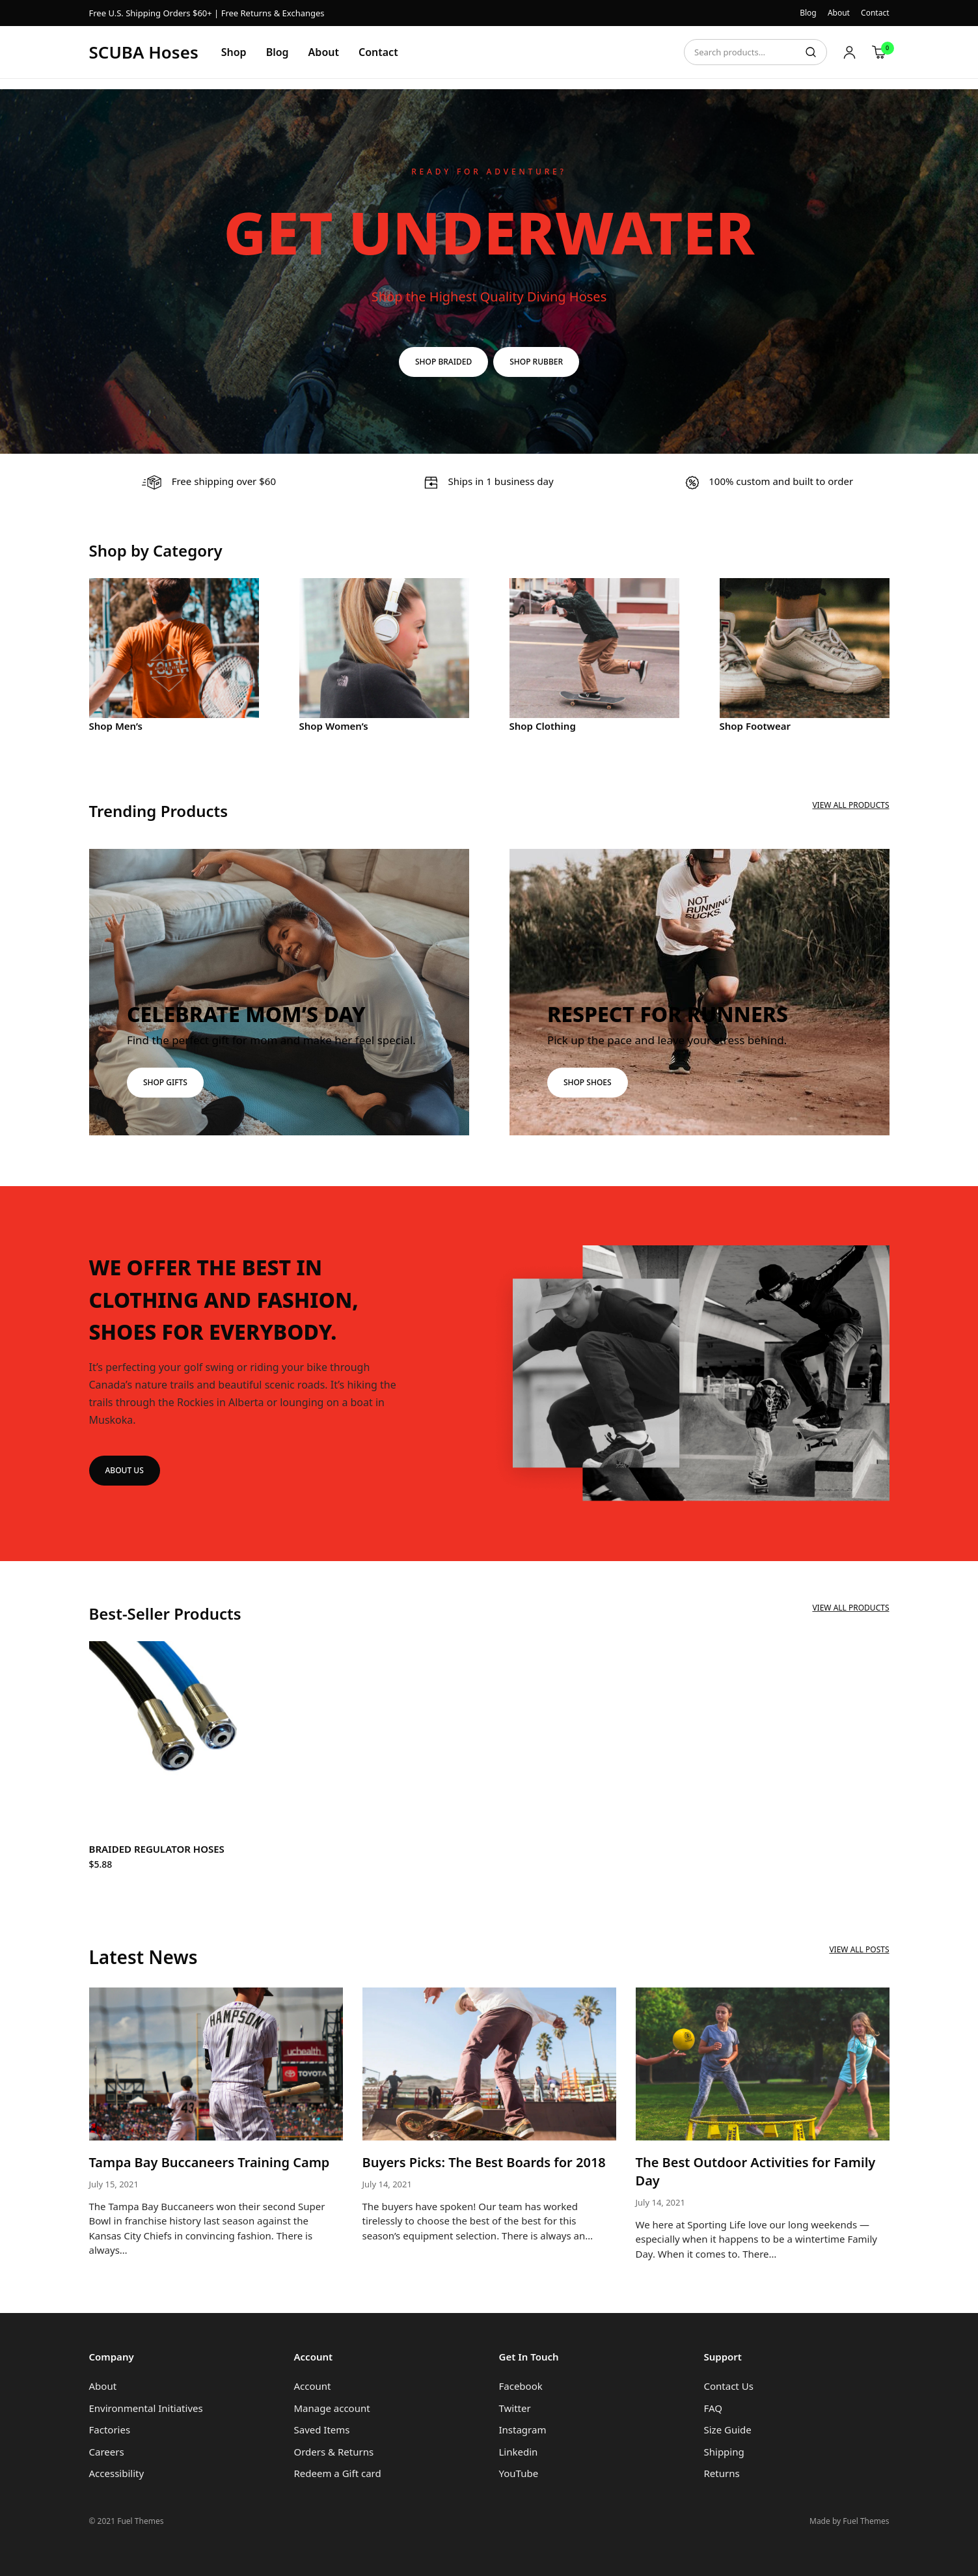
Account (312, 2385)
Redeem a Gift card (337, 2473)
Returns (722, 2473)
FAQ (713, 2408)
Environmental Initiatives (146, 2408)
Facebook (521, 2385)
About (839, 12)
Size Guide (728, 2429)
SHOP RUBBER (536, 361)
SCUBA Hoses (143, 52)
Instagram (523, 2429)
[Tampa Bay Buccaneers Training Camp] (216, 2063)
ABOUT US (124, 1470)
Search (811, 52)
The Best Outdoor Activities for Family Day (756, 2171)
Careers (106, 2451)
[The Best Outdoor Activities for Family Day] (763, 2063)
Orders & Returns (334, 2451)
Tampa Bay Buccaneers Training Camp (209, 2162)
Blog (808, 12)
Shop (234, 52)
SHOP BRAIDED (443, 361)
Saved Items (322, 2429)
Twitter (515, 2408)
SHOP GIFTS (165, 1082)
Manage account (332, 2408)
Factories (110, 2429)
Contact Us (729, 2385)
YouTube (519, 2473)
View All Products (850, 804)
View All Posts (859, 1949)
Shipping (724, 2451)
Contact (875, 12)
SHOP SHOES (588, 1082)
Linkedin (518, 2451)
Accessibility (116, 2473)
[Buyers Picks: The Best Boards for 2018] (489, 2063)
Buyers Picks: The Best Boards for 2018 (484, 2162)
